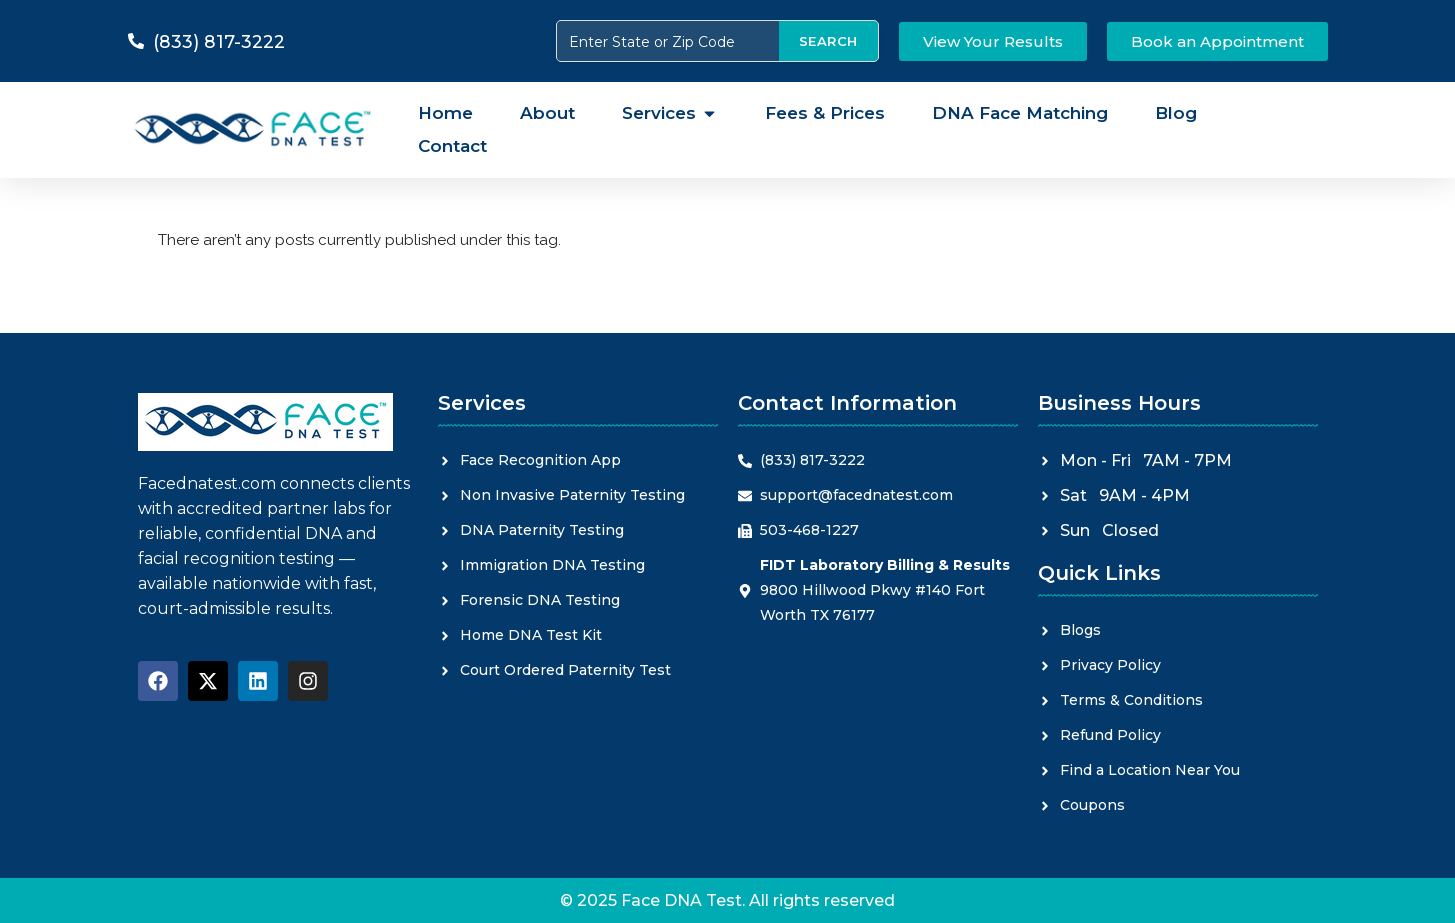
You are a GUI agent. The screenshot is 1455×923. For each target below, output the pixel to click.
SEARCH (828, 41)
